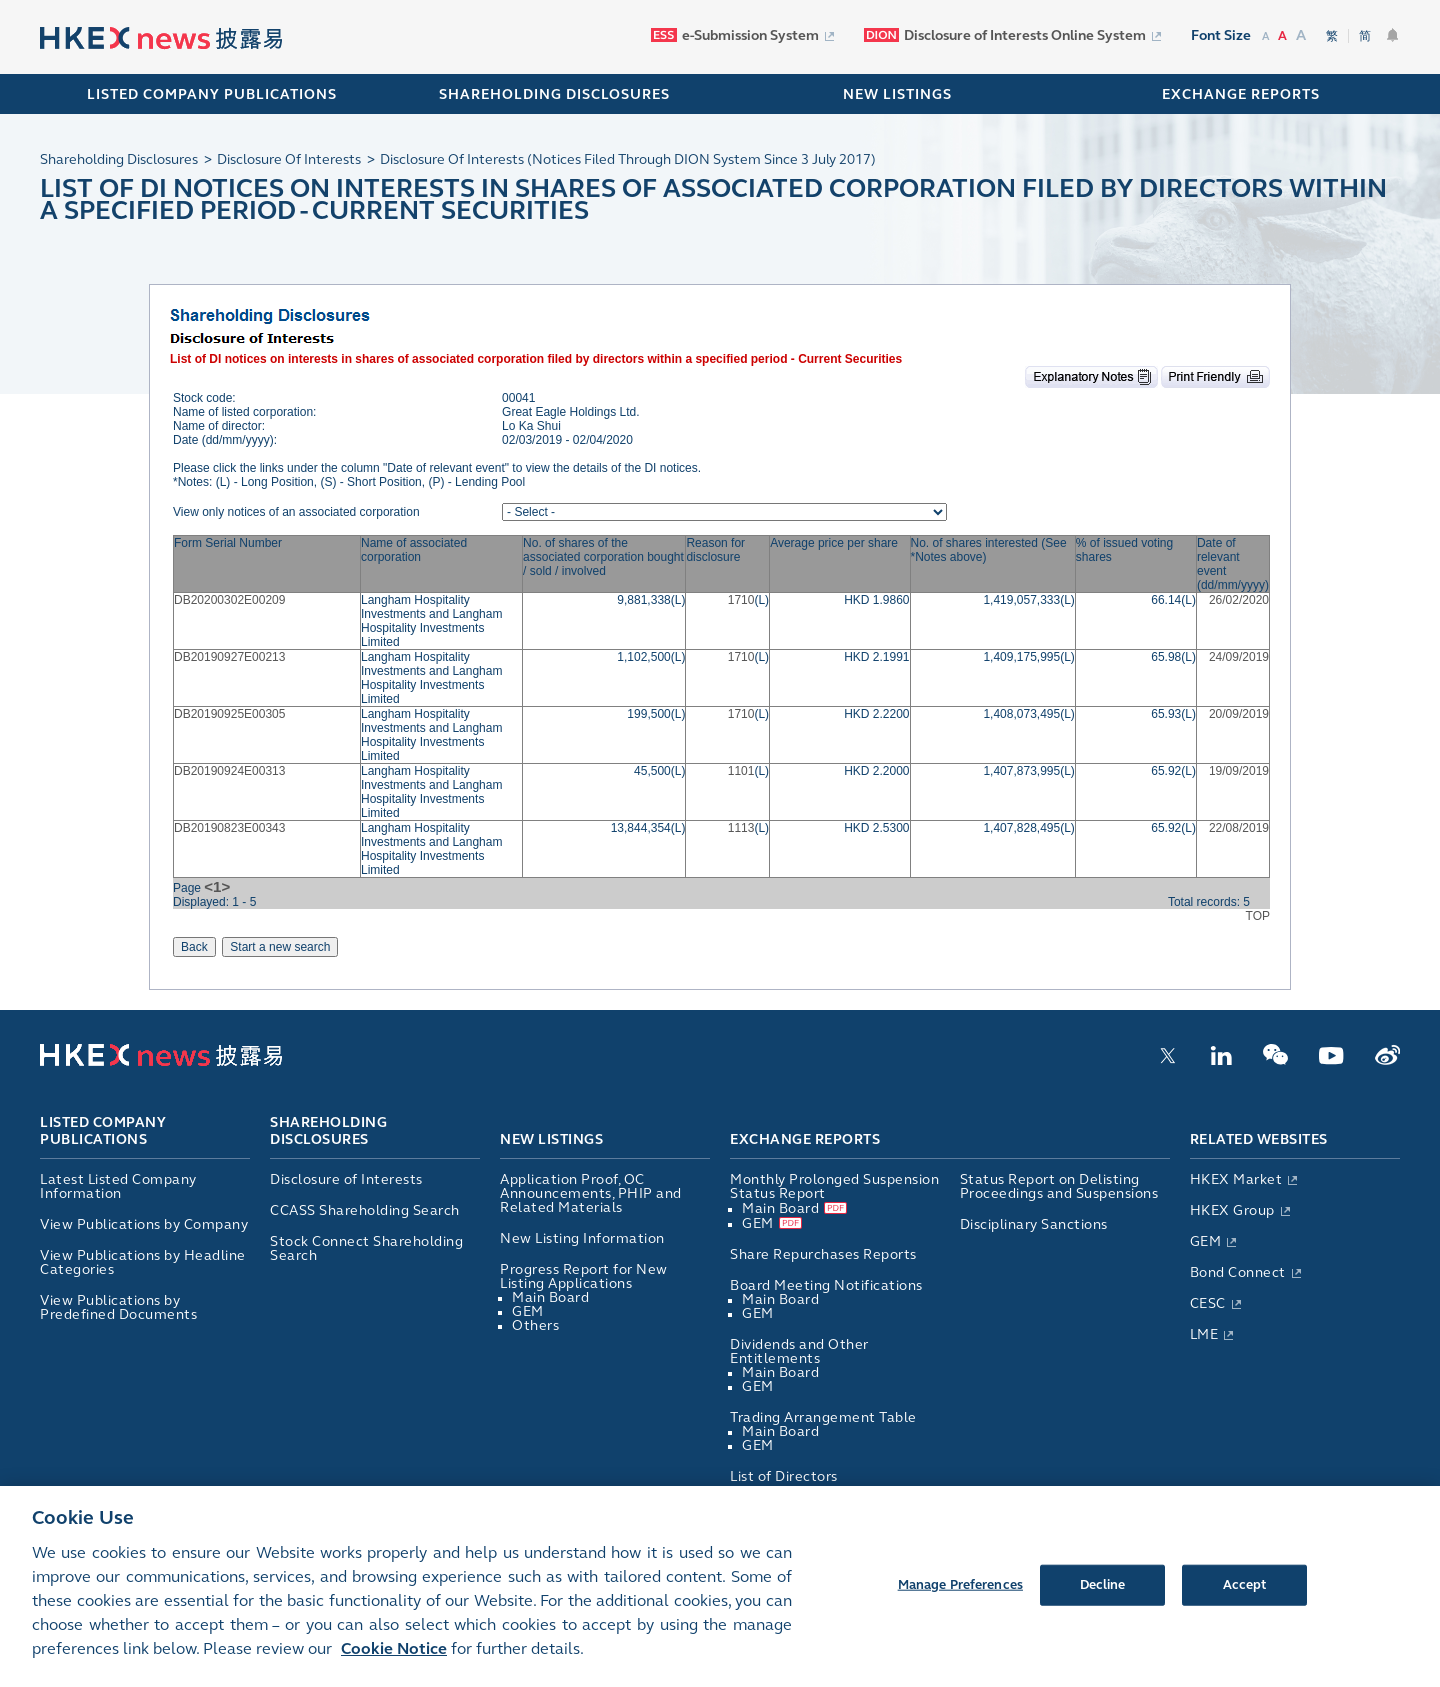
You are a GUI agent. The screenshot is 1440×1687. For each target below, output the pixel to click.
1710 (741, 600)
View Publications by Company (144, 1224)
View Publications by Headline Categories (143, 1262)
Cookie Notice (394, 1663)
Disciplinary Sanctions (1034, 1224)
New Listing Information (582, 1238)
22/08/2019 (1239, 828)
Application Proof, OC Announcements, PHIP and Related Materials (591, 1193)
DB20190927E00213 (229, 657)
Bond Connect (1238, 1272)
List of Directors (784, 1476)
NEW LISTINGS (897, 94)
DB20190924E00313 (229, 771)
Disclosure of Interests (346, 1179)
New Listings (551, 1139)
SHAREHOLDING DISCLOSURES (554, 94)
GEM (528, 1311)
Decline (1103, 1600)
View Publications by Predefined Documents (118, 1307)
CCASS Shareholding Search (365, 1210)
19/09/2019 (1239, 771)
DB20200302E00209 (229, 600)
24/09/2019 (1239, 657)
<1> (217, 886)
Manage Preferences (960, 1600)
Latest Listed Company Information (118, 1186)
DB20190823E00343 (229, 828)
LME (1204, 1334)
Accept (1245, 1600)
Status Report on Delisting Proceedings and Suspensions (1059, 1186)
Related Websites (1259, 1139)
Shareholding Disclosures (328, 1132)
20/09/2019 (1239, 714)
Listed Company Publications (212, 94)
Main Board (550, 1297)
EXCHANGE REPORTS (1241, 94)
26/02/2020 (1239, 600)
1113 (741, 828)
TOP (1258, 916)
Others (535, 1325)
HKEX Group (1232, 1210)
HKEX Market (1236, 1179)
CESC (1208, 1303)
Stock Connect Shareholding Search (366, 1248)
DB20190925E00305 (229, 714)
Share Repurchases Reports (823, 1254)
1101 (741, 771)
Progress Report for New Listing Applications (584, 1276)
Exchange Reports (805, 1139)
